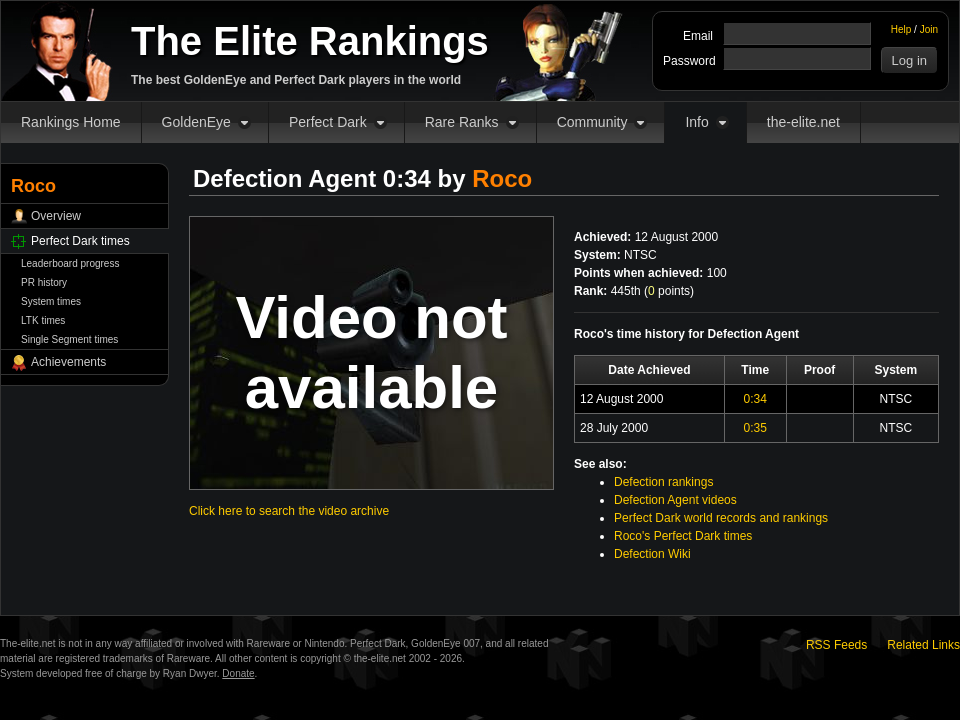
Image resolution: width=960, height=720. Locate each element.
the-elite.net (803, 122)
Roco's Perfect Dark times (683, 536)
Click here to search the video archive (289, 511)
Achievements (68, 362)
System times (51, 301)
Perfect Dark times (80, 241)
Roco (502, 178)
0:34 (755, 399)
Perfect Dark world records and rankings (721, 518)
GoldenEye (196, 122)
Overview (56, 216)
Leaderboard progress (70, 263)
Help (901, 29)
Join (929, 29)
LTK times (43, 320)
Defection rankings (663, 482)
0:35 (755, 428)
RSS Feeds (836, 645)
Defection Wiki (652, 554)
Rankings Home (71, 122)
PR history (44, 282)
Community (592, 122)
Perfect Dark (328, 122)
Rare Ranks (462, 122)
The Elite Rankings (310, 41)
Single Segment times (69, 339)
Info (696, 122)
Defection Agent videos (675, 500)
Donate (238, 673)
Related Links (923, 645)
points (669, 291)
